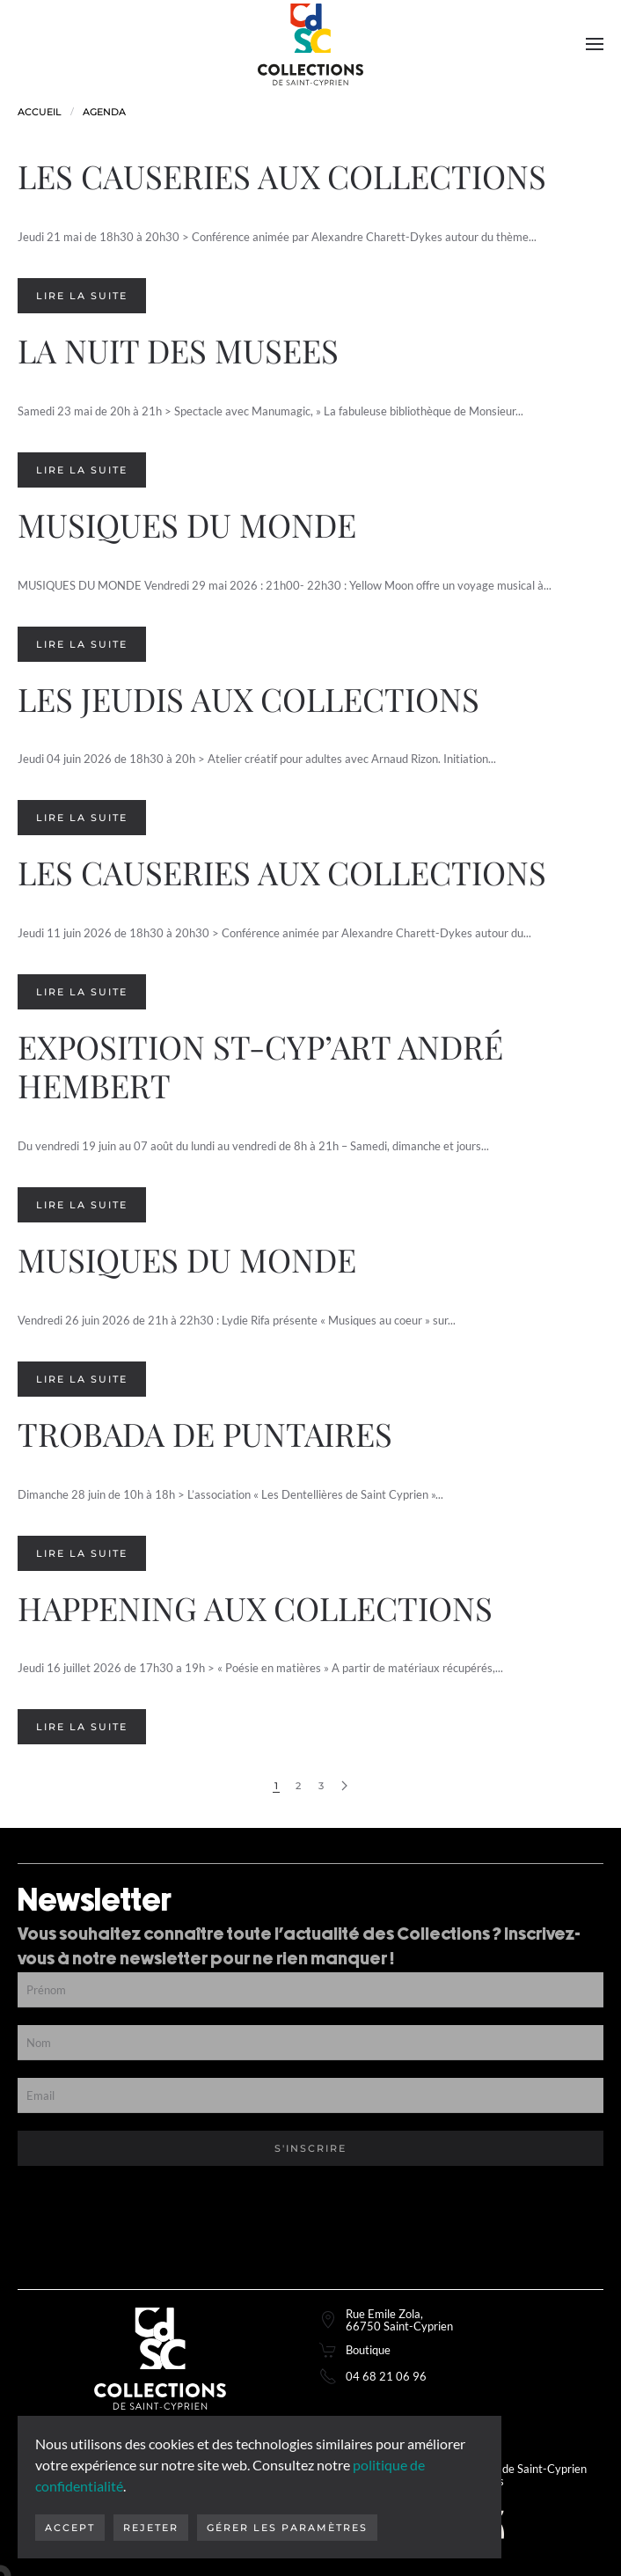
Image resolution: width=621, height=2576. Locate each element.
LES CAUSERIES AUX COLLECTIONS (282, 175)
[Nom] (310, 2042)
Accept (70, 2527)
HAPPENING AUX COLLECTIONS (255, 1607)
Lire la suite (82, 296)
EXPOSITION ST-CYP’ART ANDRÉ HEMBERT (260, 1065)
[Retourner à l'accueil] (310, 44)
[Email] (310, 2095)
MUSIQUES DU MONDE (187, 524)
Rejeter (151, 2527)
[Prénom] (310, 1989)
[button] (594, 44)
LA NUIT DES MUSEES (178, 349)
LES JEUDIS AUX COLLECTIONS (248, 698)
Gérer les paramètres (287, 2527)
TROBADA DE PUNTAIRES (205, 1433)
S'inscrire (310, 2148)
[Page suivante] (344, 1786)
